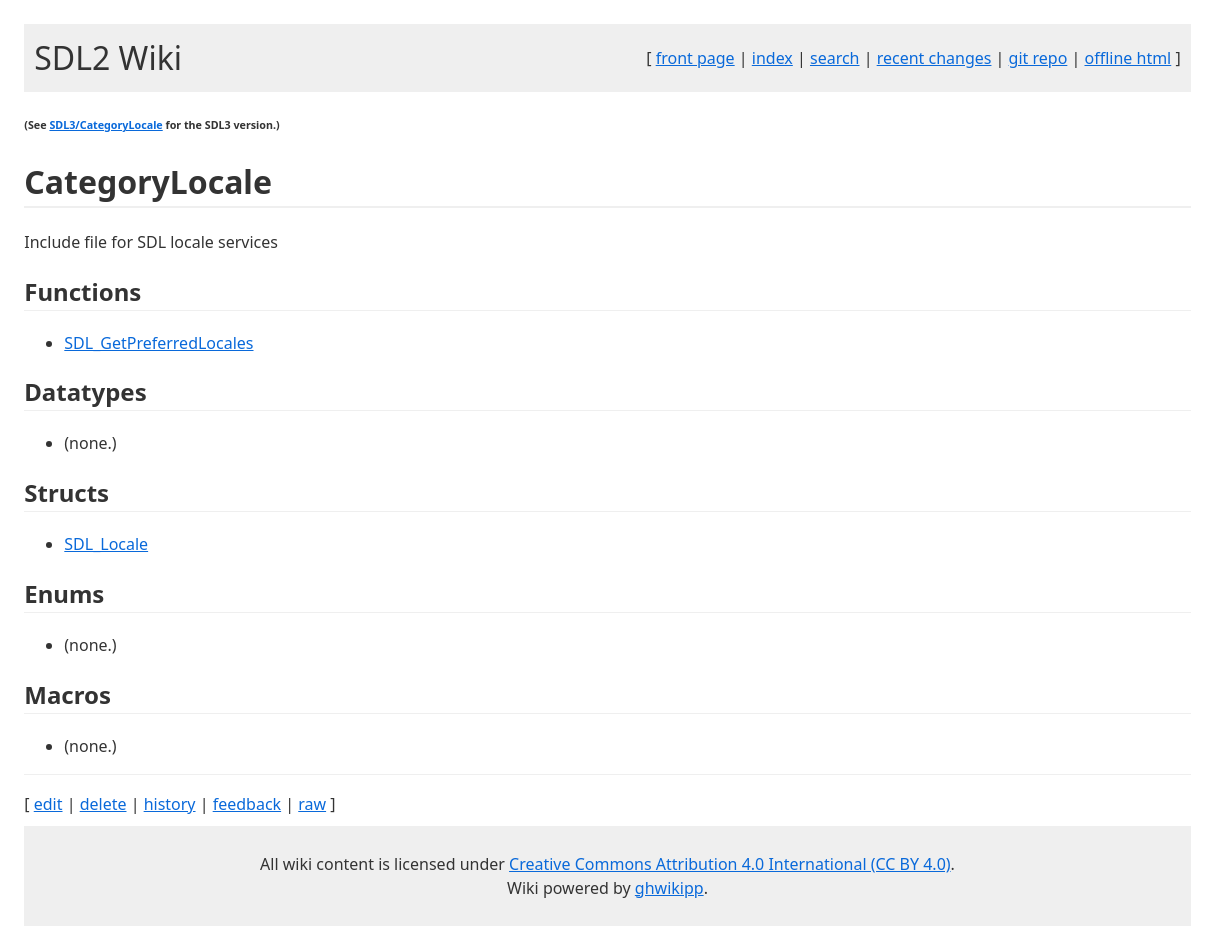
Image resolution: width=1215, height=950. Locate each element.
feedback (247, 804)
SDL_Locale (106, 544)
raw (312, 804)
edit (48, 804)
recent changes (934, 58)
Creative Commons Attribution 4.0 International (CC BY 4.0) (730, 864)
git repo (1038, 58)
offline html (1127, 58)
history (170, 804)
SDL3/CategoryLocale (105, 125)
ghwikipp (669, 888)
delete (103, 804)
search (835, 58)
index (772, 58)
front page (695, 58)
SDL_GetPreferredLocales (158, 343)
